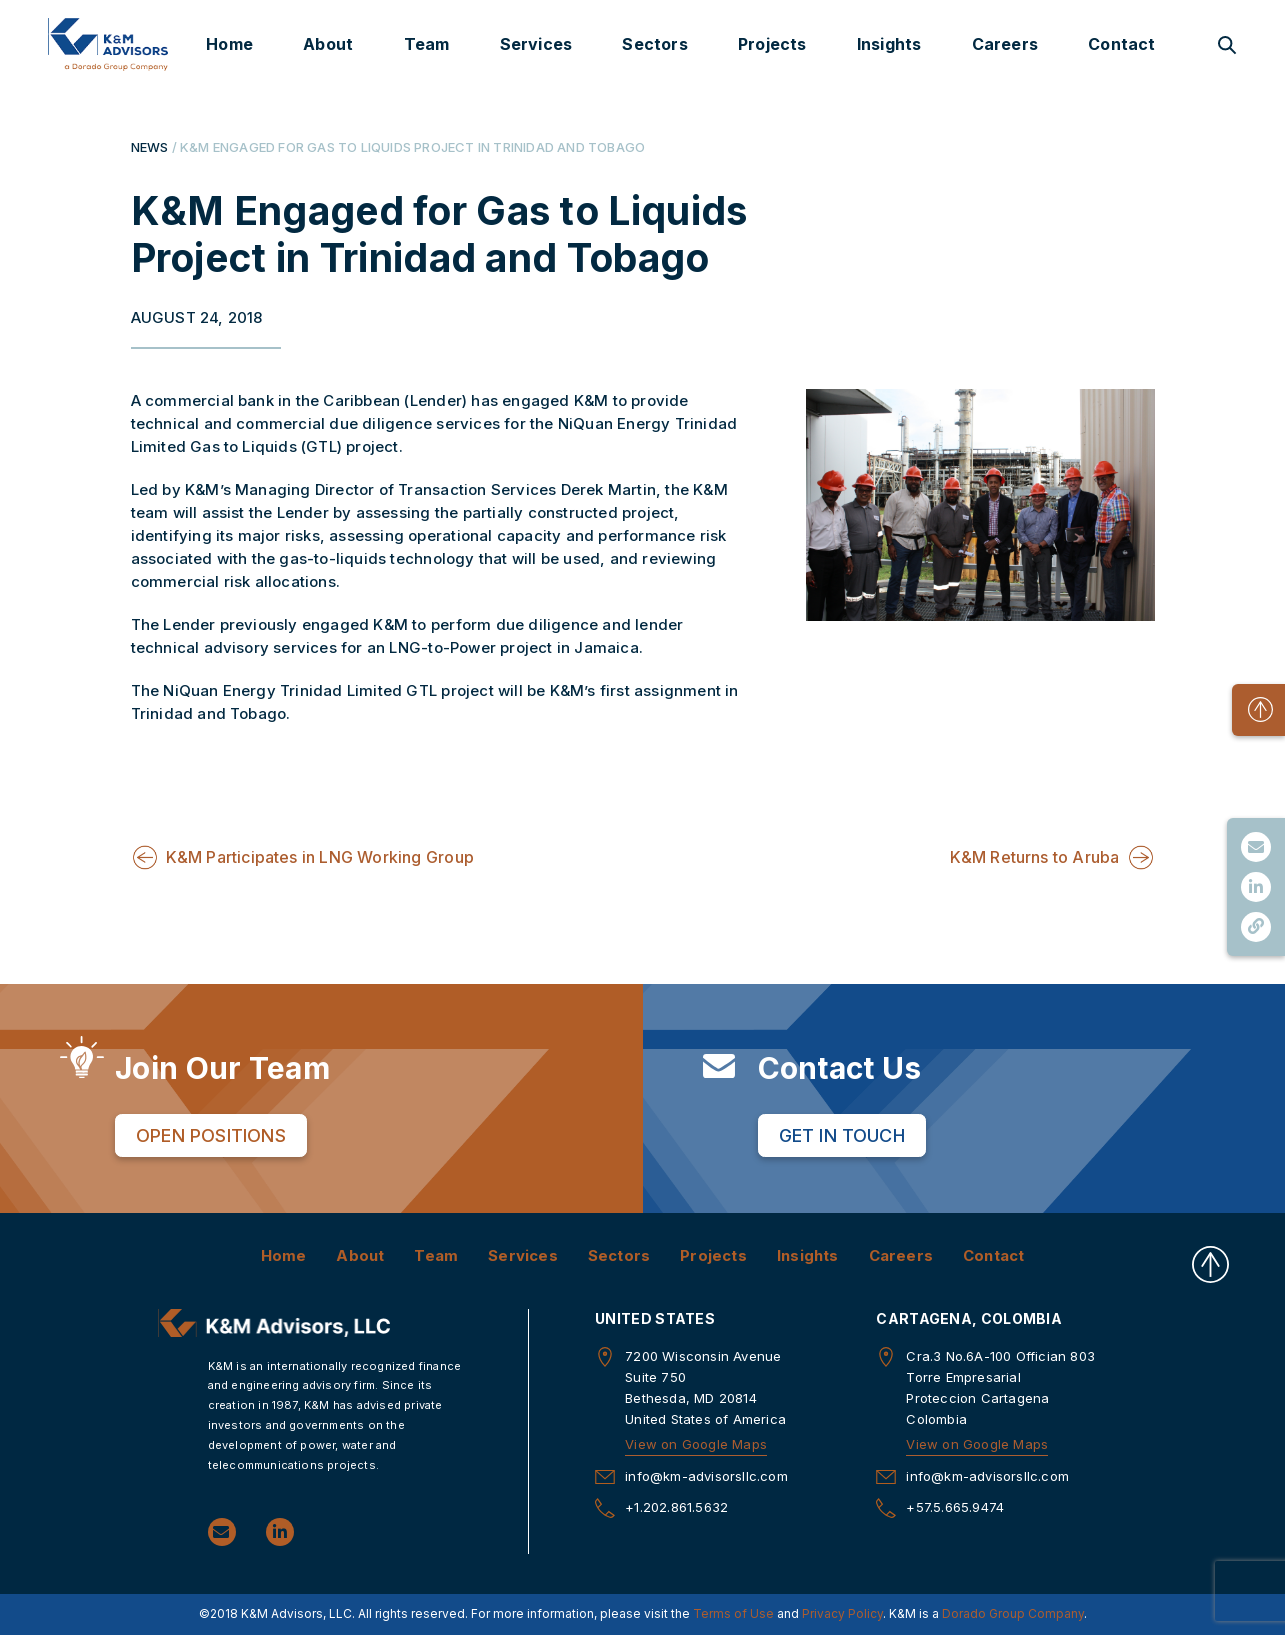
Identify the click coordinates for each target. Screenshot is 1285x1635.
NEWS (150, 147)
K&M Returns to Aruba (1035, 856)
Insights (889, 44)
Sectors (654, 44)
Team (427, 44)
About (328, 44)
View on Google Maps (696, 1443)
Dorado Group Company (1013, 1613)
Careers (1005, 44)
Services (536, 44)
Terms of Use (733, 1613)
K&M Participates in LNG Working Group (320, 856)
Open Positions (211, 1134)
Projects (772, 44)
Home (229, 44)
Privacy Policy (842, 1613)
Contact (1121, 44)
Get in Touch (842, 1134)
